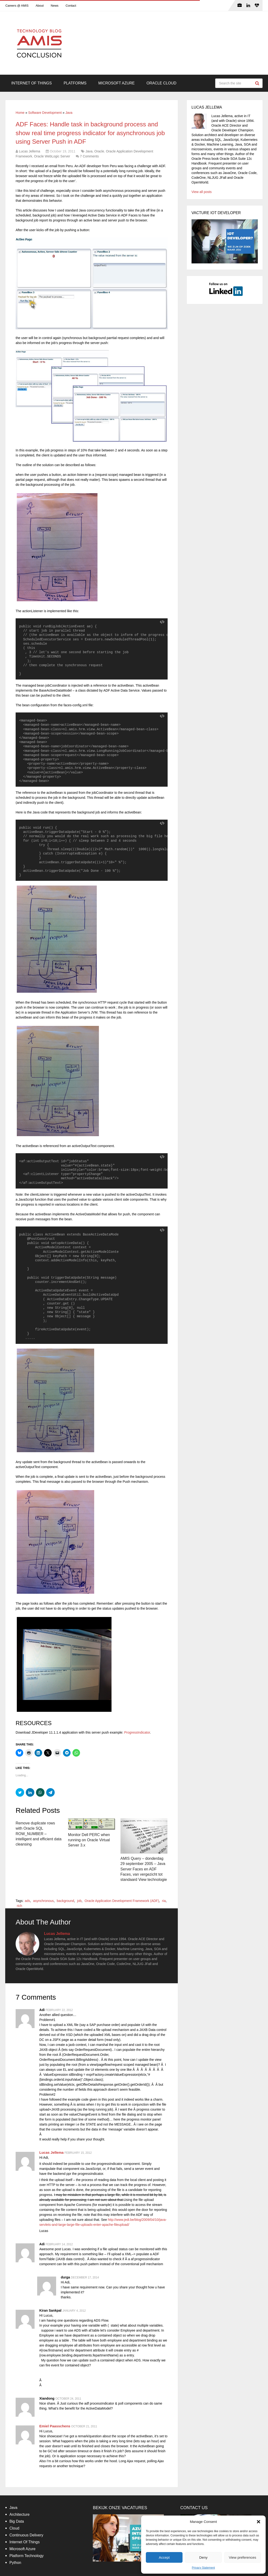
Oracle (99, 151)
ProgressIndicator (137, 1732)
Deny (203, 2557)
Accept (164, 2557)
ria (164, 1901)
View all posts (202, 192)
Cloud (14, 2528)
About (40, 5)
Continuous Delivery (26, 2535)
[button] (258, 2521)
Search (258, 83)
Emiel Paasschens (54, 2426)
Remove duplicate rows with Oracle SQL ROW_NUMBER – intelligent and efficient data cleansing (39, 1833)
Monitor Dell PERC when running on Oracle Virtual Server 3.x (89, 1840)
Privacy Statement (203, 2567)
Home (20, 113)
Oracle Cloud (161, 83)
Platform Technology (26, 2556)
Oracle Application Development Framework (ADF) (122, 1901)
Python (15, 2563)
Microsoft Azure (116, 83)
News (54, 5)
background (65, 1901)
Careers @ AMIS (17, 5)
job (79, 1901)
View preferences (242, 2557)
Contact (71, 5)
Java (68, 113)
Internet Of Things (31, 83)
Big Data (16, 2521)
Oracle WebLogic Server (52, 156)
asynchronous (43, 1901)
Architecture (19, 2514)
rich (19, 1906)
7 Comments (89, 156)
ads (27, 1901)
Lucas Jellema (29, 151)
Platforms (75, 83)
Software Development (45, 113)
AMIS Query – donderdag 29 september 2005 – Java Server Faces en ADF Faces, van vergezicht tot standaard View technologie (144, 1869)
